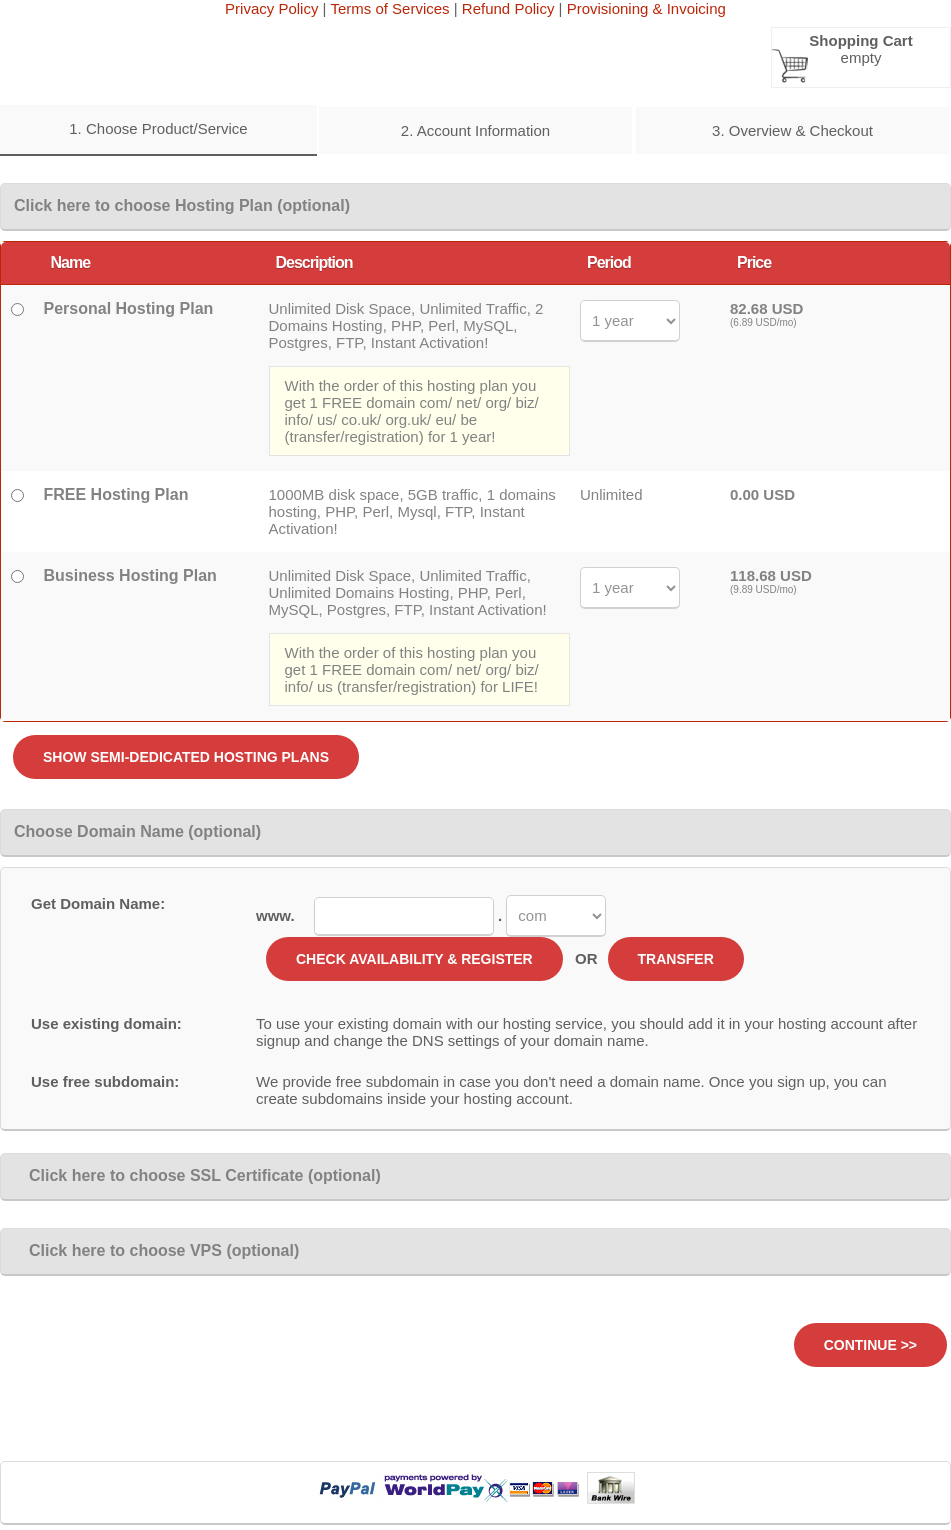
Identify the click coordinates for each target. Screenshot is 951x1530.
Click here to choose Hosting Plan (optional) (182, 205)
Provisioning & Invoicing (646, 8)
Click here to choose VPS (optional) (156, 1250)
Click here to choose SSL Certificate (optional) (197, 1175)
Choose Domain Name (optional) (137, 831)
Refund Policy (508, 8)
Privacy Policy (271, 8)
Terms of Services (389, 8)
